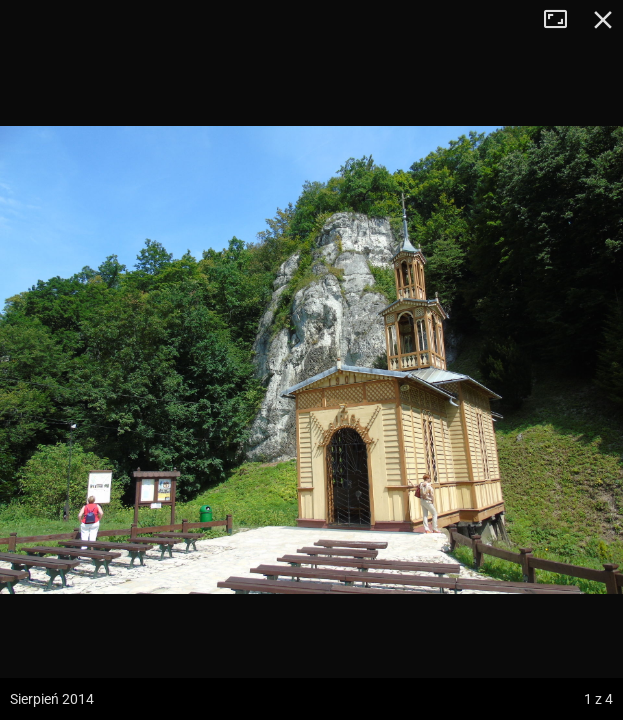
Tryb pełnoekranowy (563, 20)
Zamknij (603, 20)
